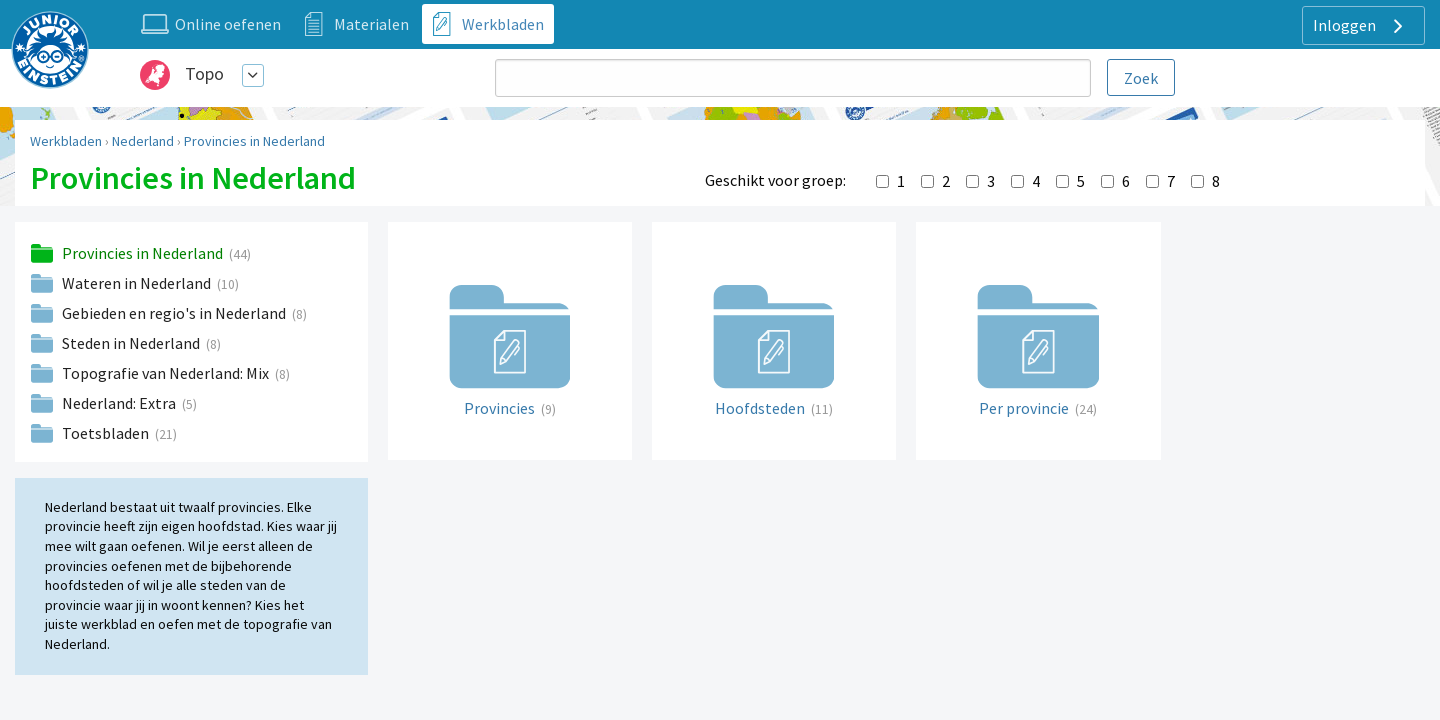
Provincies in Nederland (254, 141)
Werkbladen (66, 141)
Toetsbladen (107, 433)
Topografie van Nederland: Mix (167, 373)
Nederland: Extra (120, 403)
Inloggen (1360, 26)
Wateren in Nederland (138, 283)
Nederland (143, 141)
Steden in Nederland (132, 343)
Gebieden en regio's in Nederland (175, 313)
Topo (204, 73)
